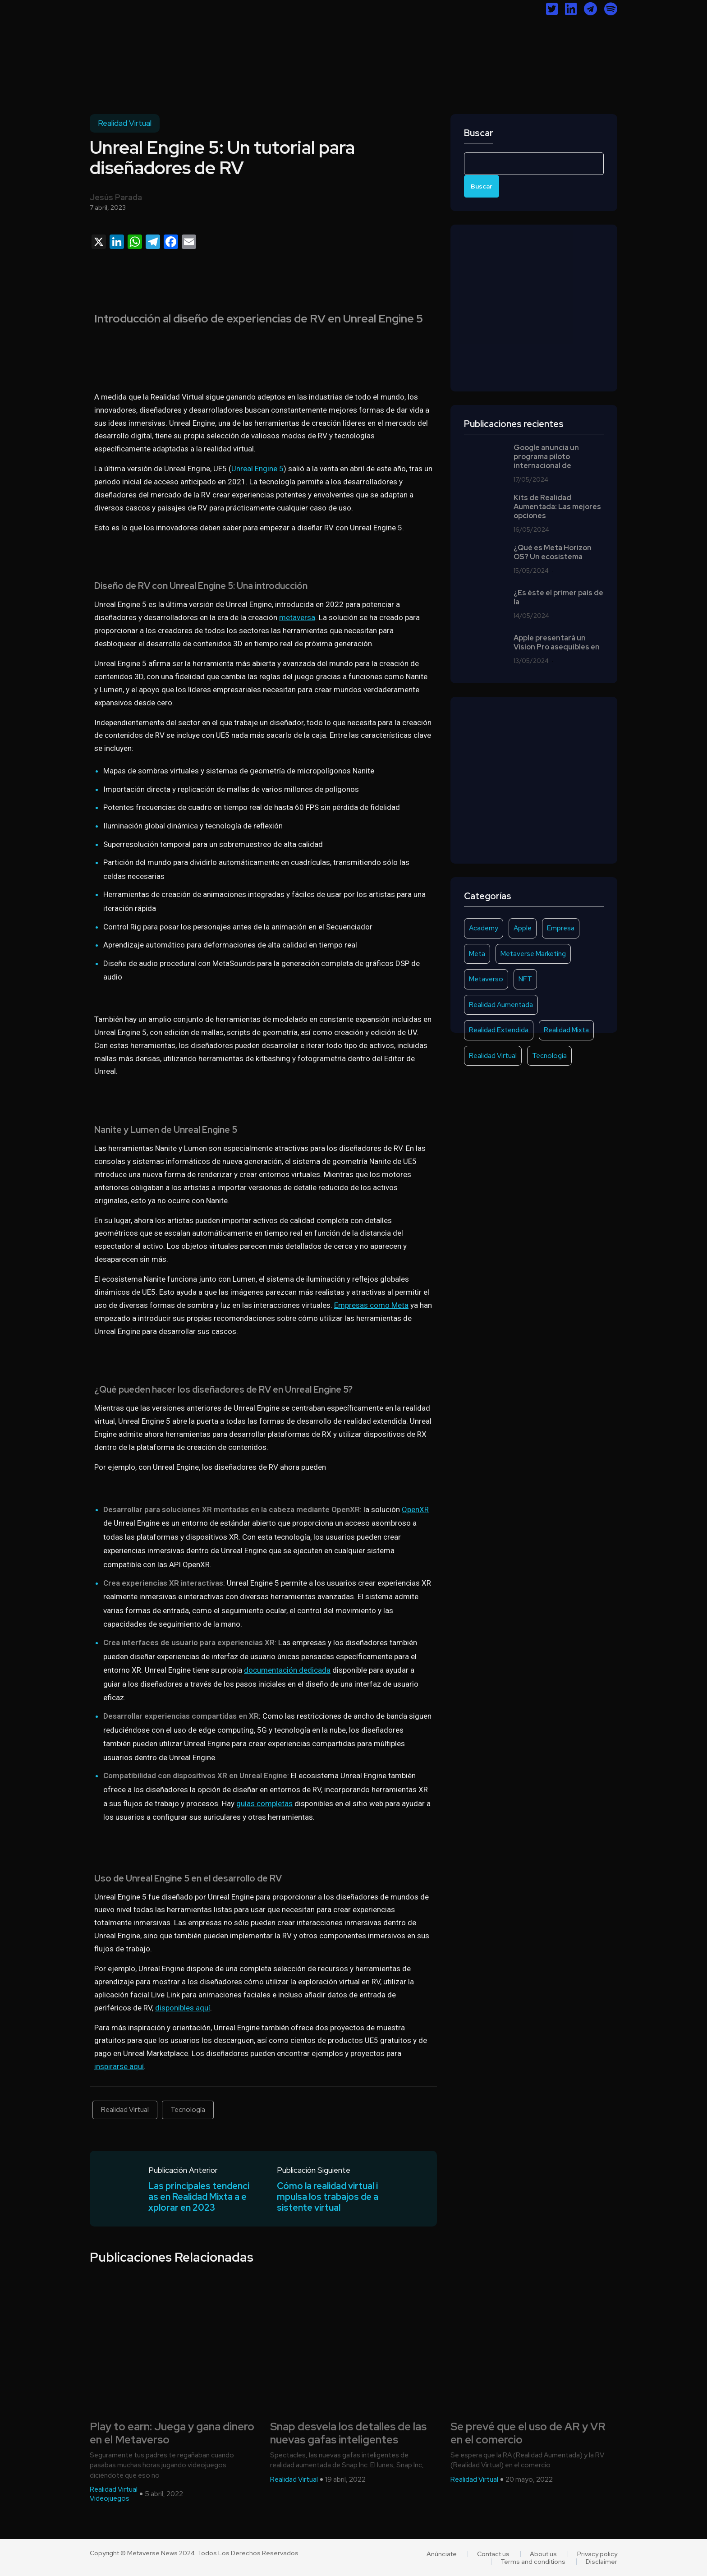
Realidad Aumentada (501, 1004)
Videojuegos (109, 2498)
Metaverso (486, 979)
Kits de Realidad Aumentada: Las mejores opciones (557, 506)
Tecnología (187, 2109)
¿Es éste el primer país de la (558, 598)
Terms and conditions (532, 2561)
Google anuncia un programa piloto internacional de (546, 456)
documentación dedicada (287, 1669)
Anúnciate (442, 2554)
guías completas (264, 1803)
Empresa (560, 928)
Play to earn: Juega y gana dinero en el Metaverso (172, 2433)
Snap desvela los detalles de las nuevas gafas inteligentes (348, 2433)
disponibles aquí (182, 2007)
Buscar (478, 133)
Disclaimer (601, 2561)
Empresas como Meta (371, 1305)
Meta (477, 953)
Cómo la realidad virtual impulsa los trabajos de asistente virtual (327, 2196)
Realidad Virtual (125, 123)
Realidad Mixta (566, 1030)
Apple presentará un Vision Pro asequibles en (557, 643)
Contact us (493, 2554)
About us (543, 2554)
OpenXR (415, 1509)
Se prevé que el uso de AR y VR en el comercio (528, 2433)
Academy (483, 928)
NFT (525, 979)
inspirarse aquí (119, 2066)
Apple (523, 928)
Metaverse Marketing (533, 953)
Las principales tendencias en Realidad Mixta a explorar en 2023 (198, 2196)
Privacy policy (597, 2554)
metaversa (297, 617)
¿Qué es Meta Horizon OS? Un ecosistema (553, 552)
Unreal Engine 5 (257, 468)
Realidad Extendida (498, 1030)
